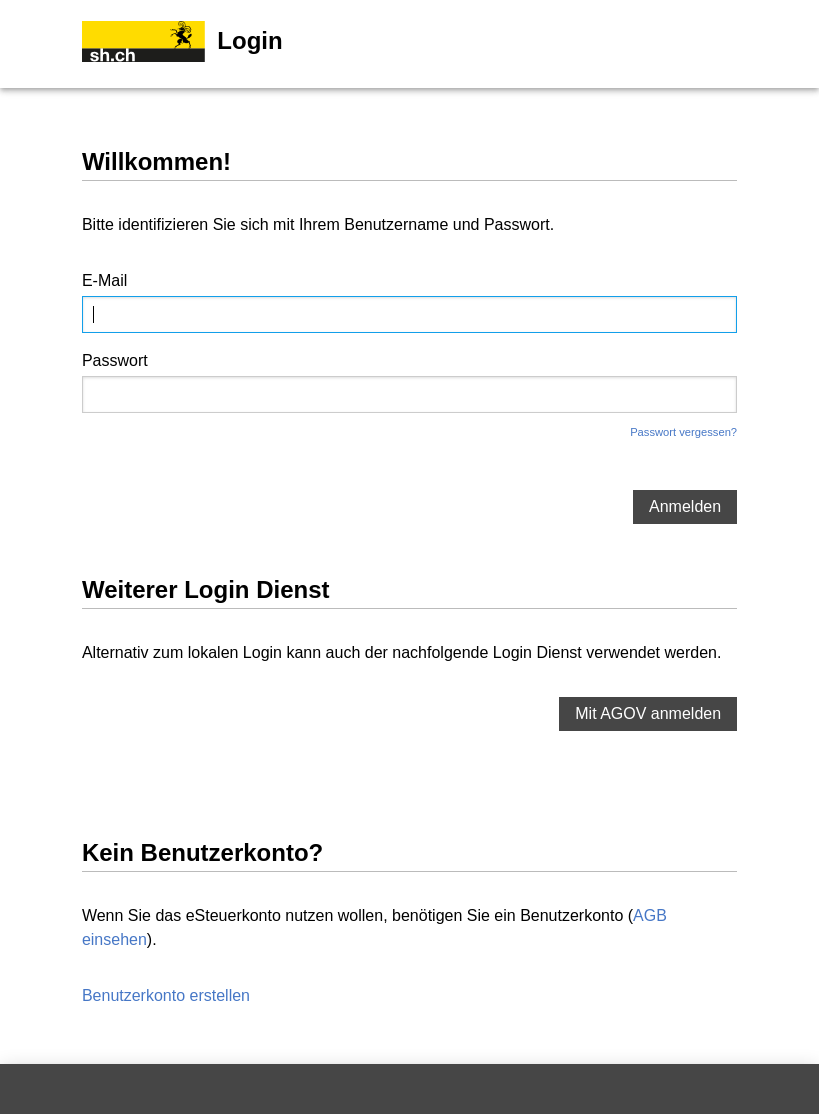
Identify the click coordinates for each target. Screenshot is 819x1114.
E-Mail (104, 280)
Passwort (115, 360)
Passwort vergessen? (683, 432)
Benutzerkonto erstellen (166, 995)
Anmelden (685, 506)
